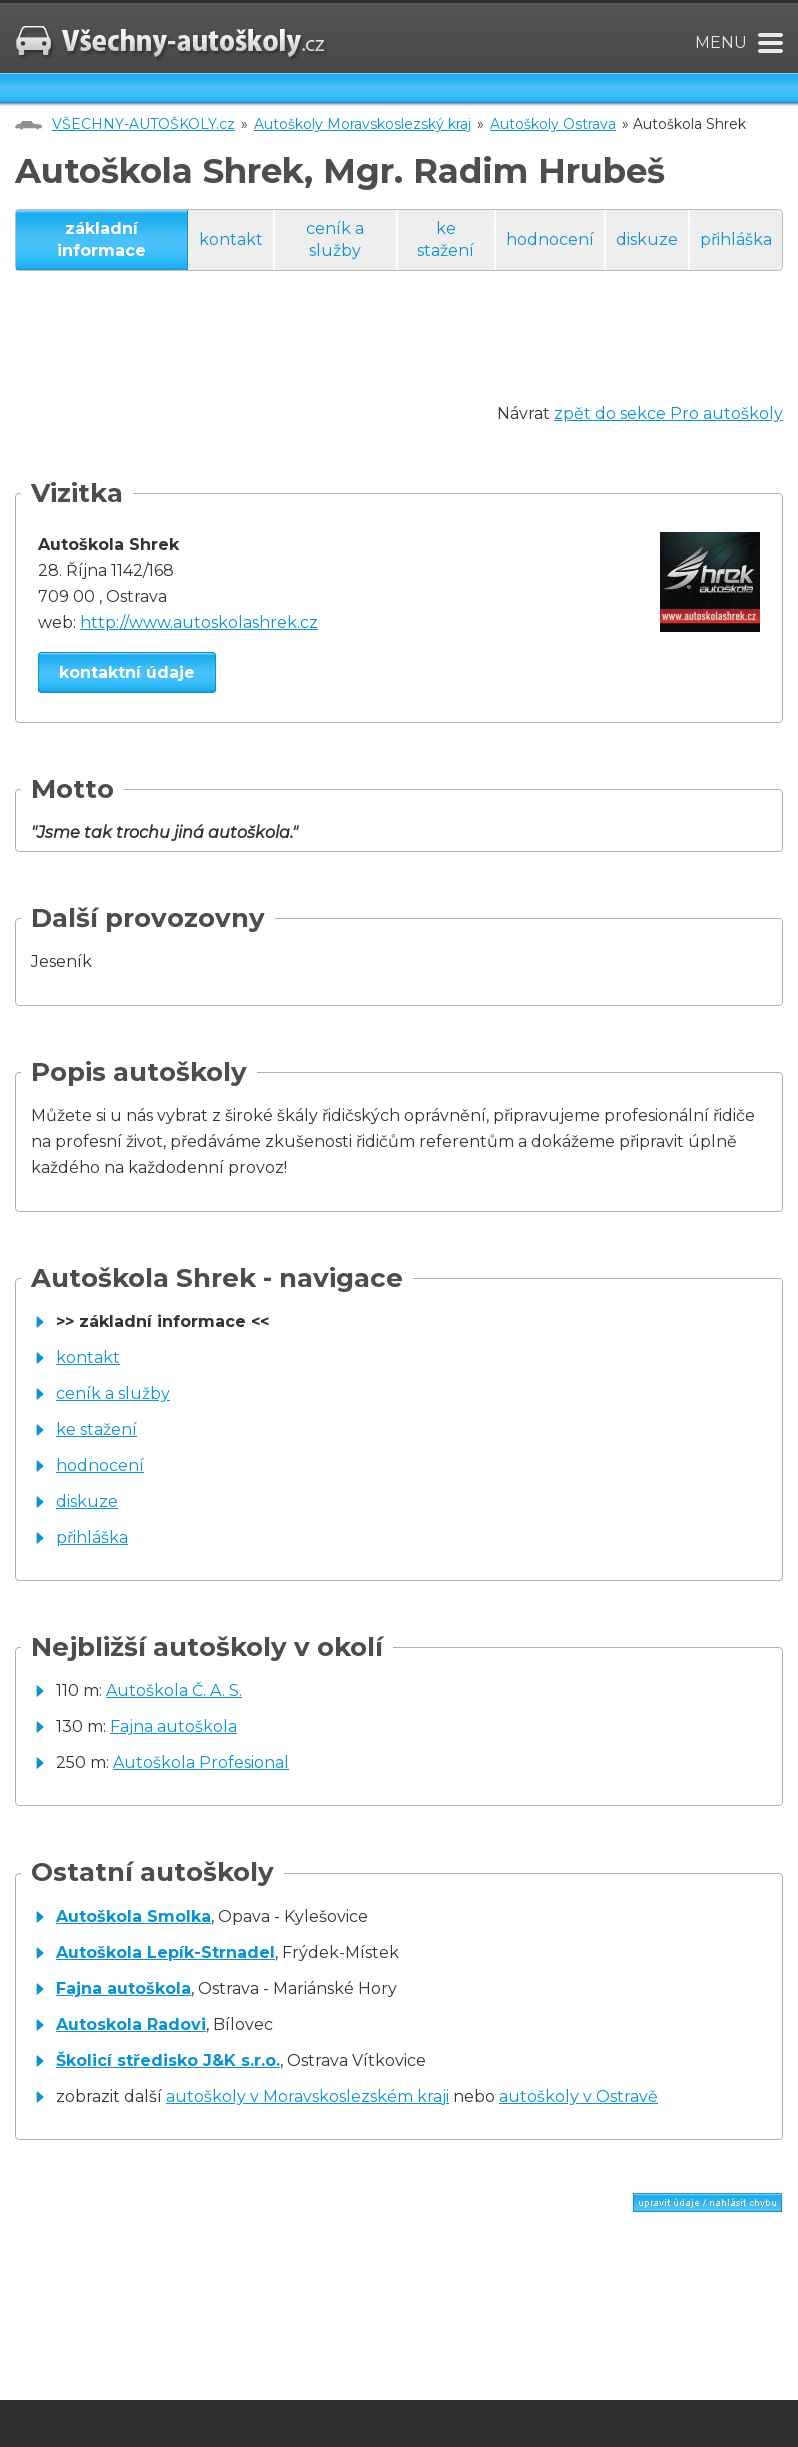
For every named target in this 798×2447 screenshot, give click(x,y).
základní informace (101, 239)
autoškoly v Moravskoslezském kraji (307, 2096)
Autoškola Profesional (201, 1762)
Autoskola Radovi (131, 2024)
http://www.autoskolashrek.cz (199, 622)
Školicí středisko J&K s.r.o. (168, 2060)
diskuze (647, 239)
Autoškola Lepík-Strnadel (165, 1952)
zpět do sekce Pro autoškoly (668, 413)
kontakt (231, 239)
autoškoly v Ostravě (578, 2096)
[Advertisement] (379, 356)
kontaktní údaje (127, 672)
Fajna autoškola (173, 1726)
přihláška (736, 239)
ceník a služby (335, 239)
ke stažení (445, 239)
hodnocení (550, 239)
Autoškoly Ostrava (553, 124)
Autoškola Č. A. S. (174, 1690)
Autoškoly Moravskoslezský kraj (362, 124)
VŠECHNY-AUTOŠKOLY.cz (143, 124)
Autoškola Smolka (133, 1916)
